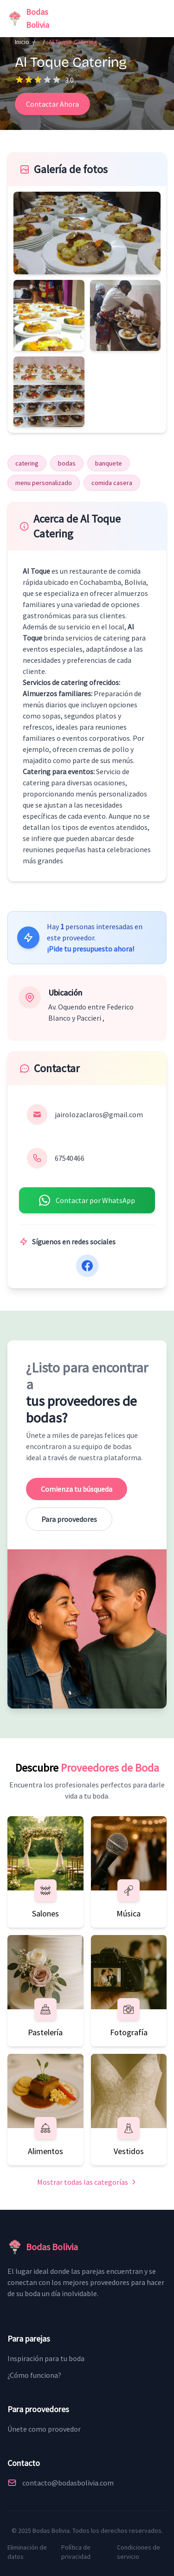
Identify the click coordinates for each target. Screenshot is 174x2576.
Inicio (22, 42)
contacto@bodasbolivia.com (68, 2482)
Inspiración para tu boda (45, 2358)
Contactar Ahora (52, 104)
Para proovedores (69, 1519)
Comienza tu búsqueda (76, 1489)
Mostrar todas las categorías (87, 2182)
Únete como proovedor (44, 2429)
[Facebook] (87, 1266)
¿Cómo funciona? (34, 2375)
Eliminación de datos (27, 2552)
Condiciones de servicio (138, 2552)
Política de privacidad (75, 2552)
